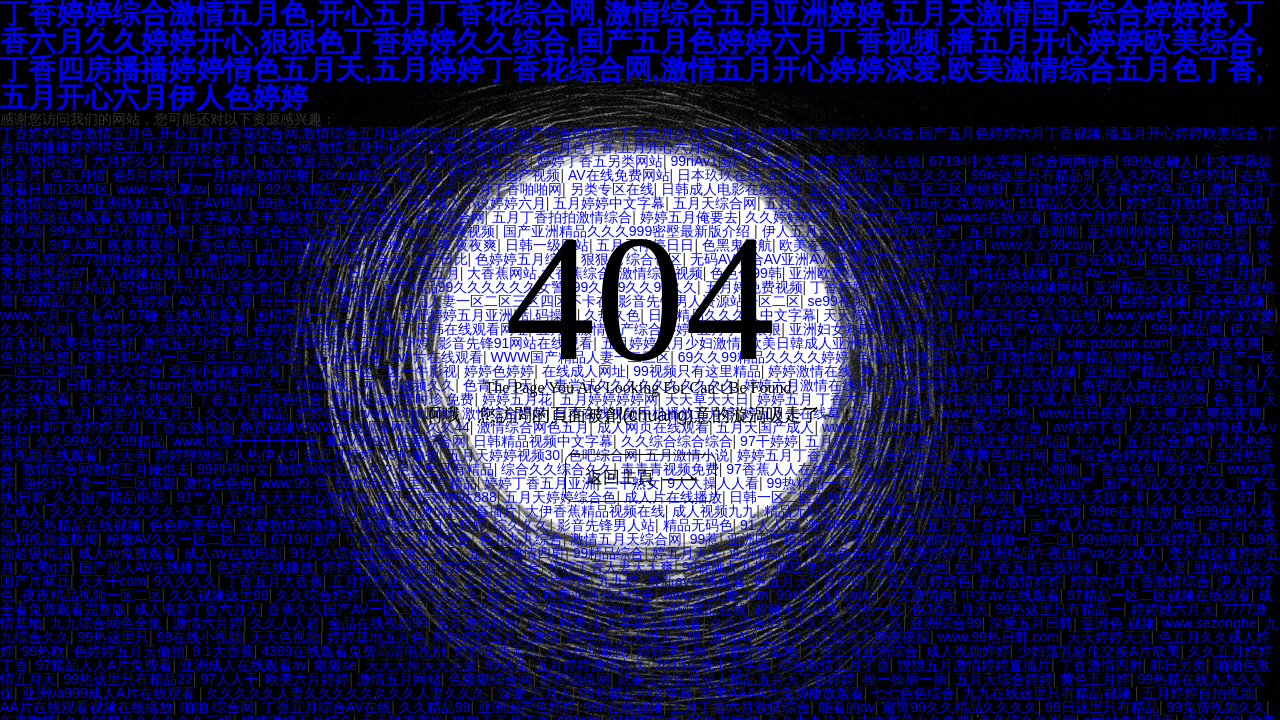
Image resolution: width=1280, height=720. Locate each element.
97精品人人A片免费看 (104, 665)
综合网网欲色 (1073, 161)
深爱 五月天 (535, 693)
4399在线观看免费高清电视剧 (353, 651)
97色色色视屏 (850, 553)
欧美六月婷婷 (307, 679)
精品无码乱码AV (815, 511)
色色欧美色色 (191, 525)
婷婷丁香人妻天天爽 (611, 567)
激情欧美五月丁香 (861, 525)
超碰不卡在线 (796, 609)
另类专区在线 (612, 189)
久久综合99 (746, 623)
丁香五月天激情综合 (408, 539)
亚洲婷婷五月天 (1192, 539)
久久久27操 (1135, 175)
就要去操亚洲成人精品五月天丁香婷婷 (736, 679)
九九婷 (618, 581)
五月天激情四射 (516, 553)
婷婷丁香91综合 (491, 567)
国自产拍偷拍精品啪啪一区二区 (972, 539)
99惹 (705, 539)
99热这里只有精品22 (128, 679)
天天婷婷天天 (1109, 637)
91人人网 (769, 525)
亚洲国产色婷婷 (527, 707)
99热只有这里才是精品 (328, 203)
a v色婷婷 (799, 175)
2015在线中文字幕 (712, 665)
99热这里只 (114, 637)
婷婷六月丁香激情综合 (1140, 581)
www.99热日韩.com (998, 637)
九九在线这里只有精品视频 (1049, 693)
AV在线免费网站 (619, 175)
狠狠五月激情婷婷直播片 (440, 511)
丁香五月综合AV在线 (327, 707)
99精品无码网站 (826, 595)
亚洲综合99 (946, 623)
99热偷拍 (1107, 539)
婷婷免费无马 (496, 651)
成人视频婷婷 (968, 651)
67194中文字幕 (976, 161)
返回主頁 (643, 478)
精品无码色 (698, 525)
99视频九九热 (725, 567)
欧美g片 (47, 567)
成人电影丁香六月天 (197, 609)
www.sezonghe (1209, 623)
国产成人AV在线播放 (144, 567)
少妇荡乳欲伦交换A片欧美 (1098, 651)
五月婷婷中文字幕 (609, 203)
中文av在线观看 (1010, 595)
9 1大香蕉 (222, 651)
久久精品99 (435, 707)
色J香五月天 (949, 609)
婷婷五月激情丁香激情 (1196, 203)
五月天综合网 (715, 203)
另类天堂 (428, 189)
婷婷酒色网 (575, 679)
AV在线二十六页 (1031, 511)
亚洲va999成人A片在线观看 (110, 693)
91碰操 (236, 189)
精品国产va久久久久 (900, 175)
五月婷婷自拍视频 (1198, 693)
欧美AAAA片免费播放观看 (781, 693)
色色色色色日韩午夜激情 (509, 609)
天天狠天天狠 (659, 637)
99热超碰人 (1159, 161)
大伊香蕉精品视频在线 (595, 511)
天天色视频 (285, 637)
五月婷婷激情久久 (591, 665)
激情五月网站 (399, 679)
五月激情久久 (1054, 189)
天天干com (112, 581)
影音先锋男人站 (606, 525)
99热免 (506, 665)
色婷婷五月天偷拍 (129, 651)
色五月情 (78, 175)
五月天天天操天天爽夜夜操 (846, 637)
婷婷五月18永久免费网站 (934, 203)
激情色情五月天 (480, 161)
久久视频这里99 (219, 595)
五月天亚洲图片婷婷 (527, 581)
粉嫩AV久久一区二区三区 (185, 539)
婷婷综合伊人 (211, 161)
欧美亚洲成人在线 (865, 161)
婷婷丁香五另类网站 (600, 161)
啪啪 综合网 (217, 707)
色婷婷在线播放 (265, 567)
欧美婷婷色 (935, 553)
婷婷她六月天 (1173, 609)
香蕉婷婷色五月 (1153, 189)
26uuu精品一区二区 (379, 175)
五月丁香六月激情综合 (740, 707)
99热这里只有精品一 (1059, 609)
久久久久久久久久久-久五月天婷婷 (157, 511)
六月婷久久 (127, 161)
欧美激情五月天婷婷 (423, 525)
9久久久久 (186, 581)
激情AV (732, 637)
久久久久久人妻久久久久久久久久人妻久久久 (348, 693)
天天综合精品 (314, 511)
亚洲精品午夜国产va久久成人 (1069, 553)
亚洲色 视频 (1118, 623)
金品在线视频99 (378, 623)
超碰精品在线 (705, 609)
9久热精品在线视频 (82, 525)
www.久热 (624, 609)
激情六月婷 (208, 623)
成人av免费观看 (127, 553)
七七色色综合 (913, 693)
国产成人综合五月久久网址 (1114, 525)
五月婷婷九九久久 (424, 595)
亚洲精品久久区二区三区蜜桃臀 (907, 189)
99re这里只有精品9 (1031, 175)
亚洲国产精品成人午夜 (797, 539)
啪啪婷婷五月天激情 (496, 637)
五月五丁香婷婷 (974, 525)
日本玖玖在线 (719, 175)
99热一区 (875, 609)
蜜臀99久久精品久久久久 (960, 707)
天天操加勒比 (587, 651)
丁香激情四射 (1101, 665)
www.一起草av (161, 189)
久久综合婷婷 (318, 595)
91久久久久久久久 (846, 623)
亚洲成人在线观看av (243, 665)
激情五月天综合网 (626, 539)
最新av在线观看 (696, 581)
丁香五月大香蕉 (274, 581)
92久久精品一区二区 (329, 189)
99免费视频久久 (1216, 707)
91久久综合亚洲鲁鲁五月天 (375, 553)
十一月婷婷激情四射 (247, 175)
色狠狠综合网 (490, 679)
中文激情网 (918, 595)
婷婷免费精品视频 (378, 567)
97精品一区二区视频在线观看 (1159, 595)
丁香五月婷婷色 (922, 581)
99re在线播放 (1131, 511)
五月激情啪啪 (477, 623)
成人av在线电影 (233, 553)
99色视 (588, 637)
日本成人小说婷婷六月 (476, 203)
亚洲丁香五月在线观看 (1025, 567)
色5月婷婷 (145, 175)
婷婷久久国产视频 (504, 175)
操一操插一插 (905, 679)
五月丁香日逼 (806, 203)
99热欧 (44, 651)
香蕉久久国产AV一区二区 (346, 609)
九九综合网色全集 (108, 623)
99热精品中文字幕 (636, 693)
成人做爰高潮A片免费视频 (342, 161)
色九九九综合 (521, 539)
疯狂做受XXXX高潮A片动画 (861, 567)
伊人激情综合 (42, 161)
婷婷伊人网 (672, 651)
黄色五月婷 (1095, 679)
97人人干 (229, 679)
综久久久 (521, 525)
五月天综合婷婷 (1004, 679)
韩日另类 (1178, 665)
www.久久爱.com (716, 595)
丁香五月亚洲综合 (862, 651)
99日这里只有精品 (1102, 707)
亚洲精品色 (764, 553)
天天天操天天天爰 (421, 665)
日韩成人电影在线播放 (731, 189)
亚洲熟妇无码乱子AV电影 (171, 203)
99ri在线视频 (622, 707)
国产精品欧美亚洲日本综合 (571, 595)
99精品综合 (609, 553)
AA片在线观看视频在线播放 (86, 707)
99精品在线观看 (923, 511)
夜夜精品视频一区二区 (92, 595)
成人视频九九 (714, 511)
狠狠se (335, 665)
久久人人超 (285, 623)
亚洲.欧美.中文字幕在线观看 (615, 623)
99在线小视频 (200, 637)
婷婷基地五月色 (376, 637)
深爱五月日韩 (1031, 623)
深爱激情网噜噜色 (296, 525)
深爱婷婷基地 (756, 651)
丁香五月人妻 (1145, 567)
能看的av (846, 707)
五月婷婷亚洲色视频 (393, 581)
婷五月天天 (687, 553)
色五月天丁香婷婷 (809, 581)
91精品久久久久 (1069, 203)
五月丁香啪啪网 (513, 189)
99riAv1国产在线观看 (736, 161)
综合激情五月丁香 (834, 665)
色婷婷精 (1206, 175)
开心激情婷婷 (1020, 581)
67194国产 (304, 539)
